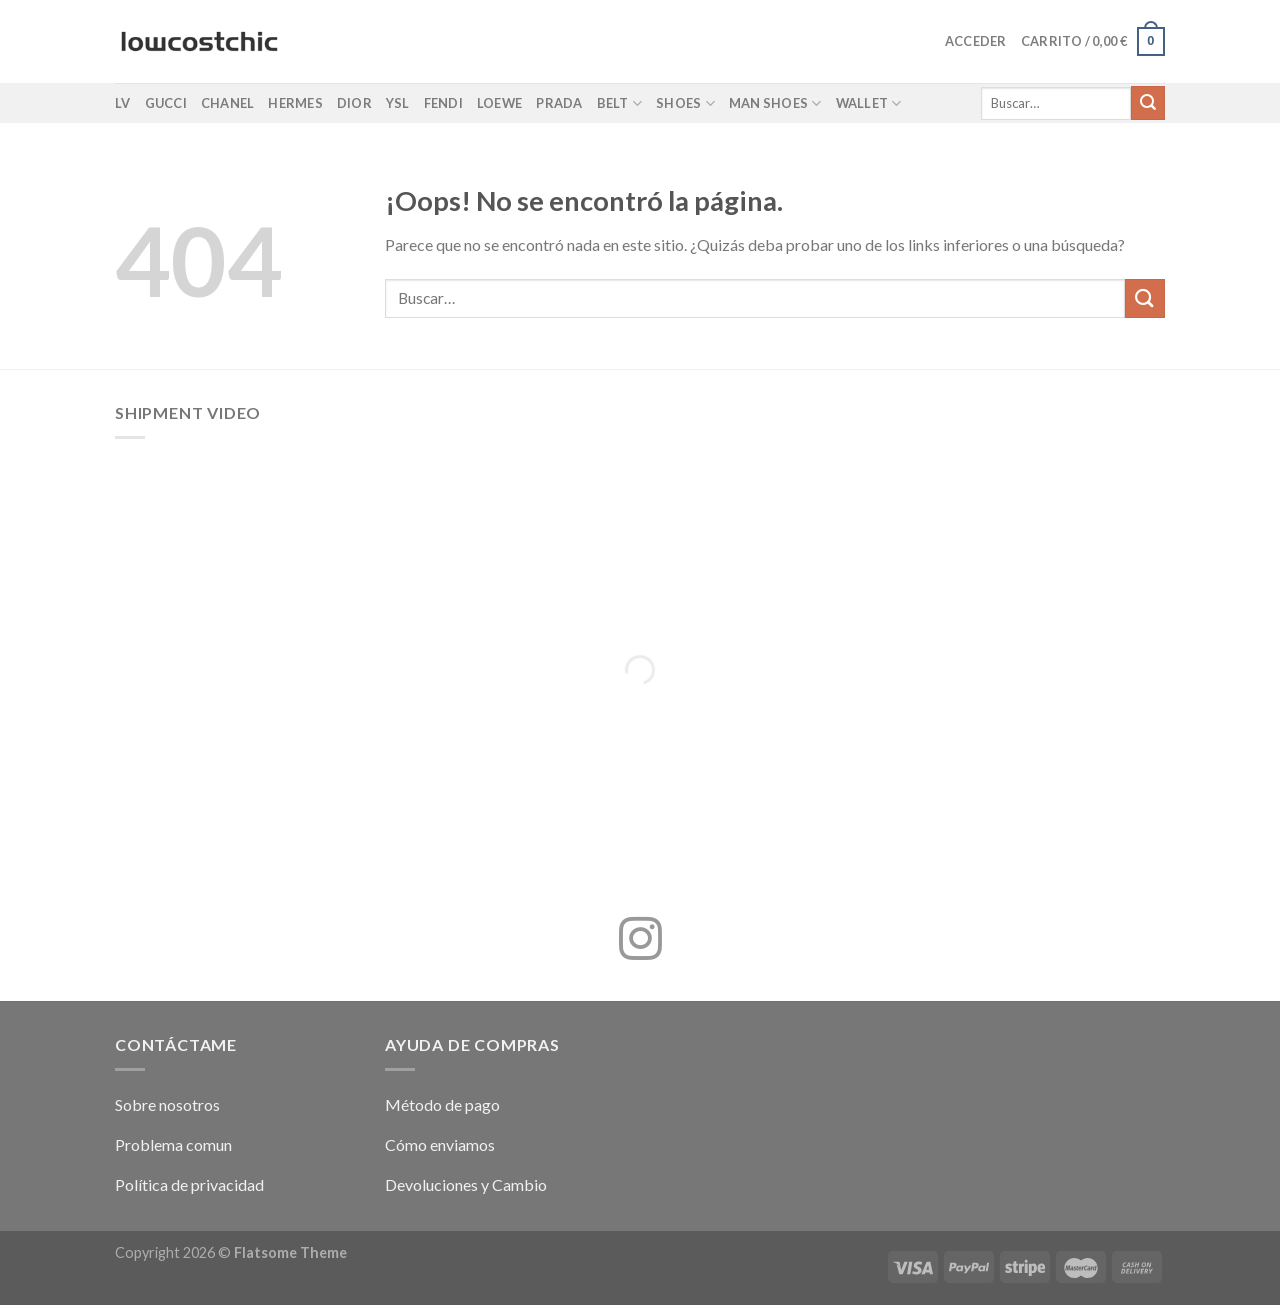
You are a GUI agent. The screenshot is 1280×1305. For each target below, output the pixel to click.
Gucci (166, 103)
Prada (559, 103)
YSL (398, 103)
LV (123, 103)
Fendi (443, 103)
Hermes (295, 103)
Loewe (499, 103)
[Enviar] (1148, 103)
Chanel (228, 103)
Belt (619, 103)
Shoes (685, 103)
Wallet (869, 103)
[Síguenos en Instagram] (640, 942)
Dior (354, 103)
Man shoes (775, 103)
